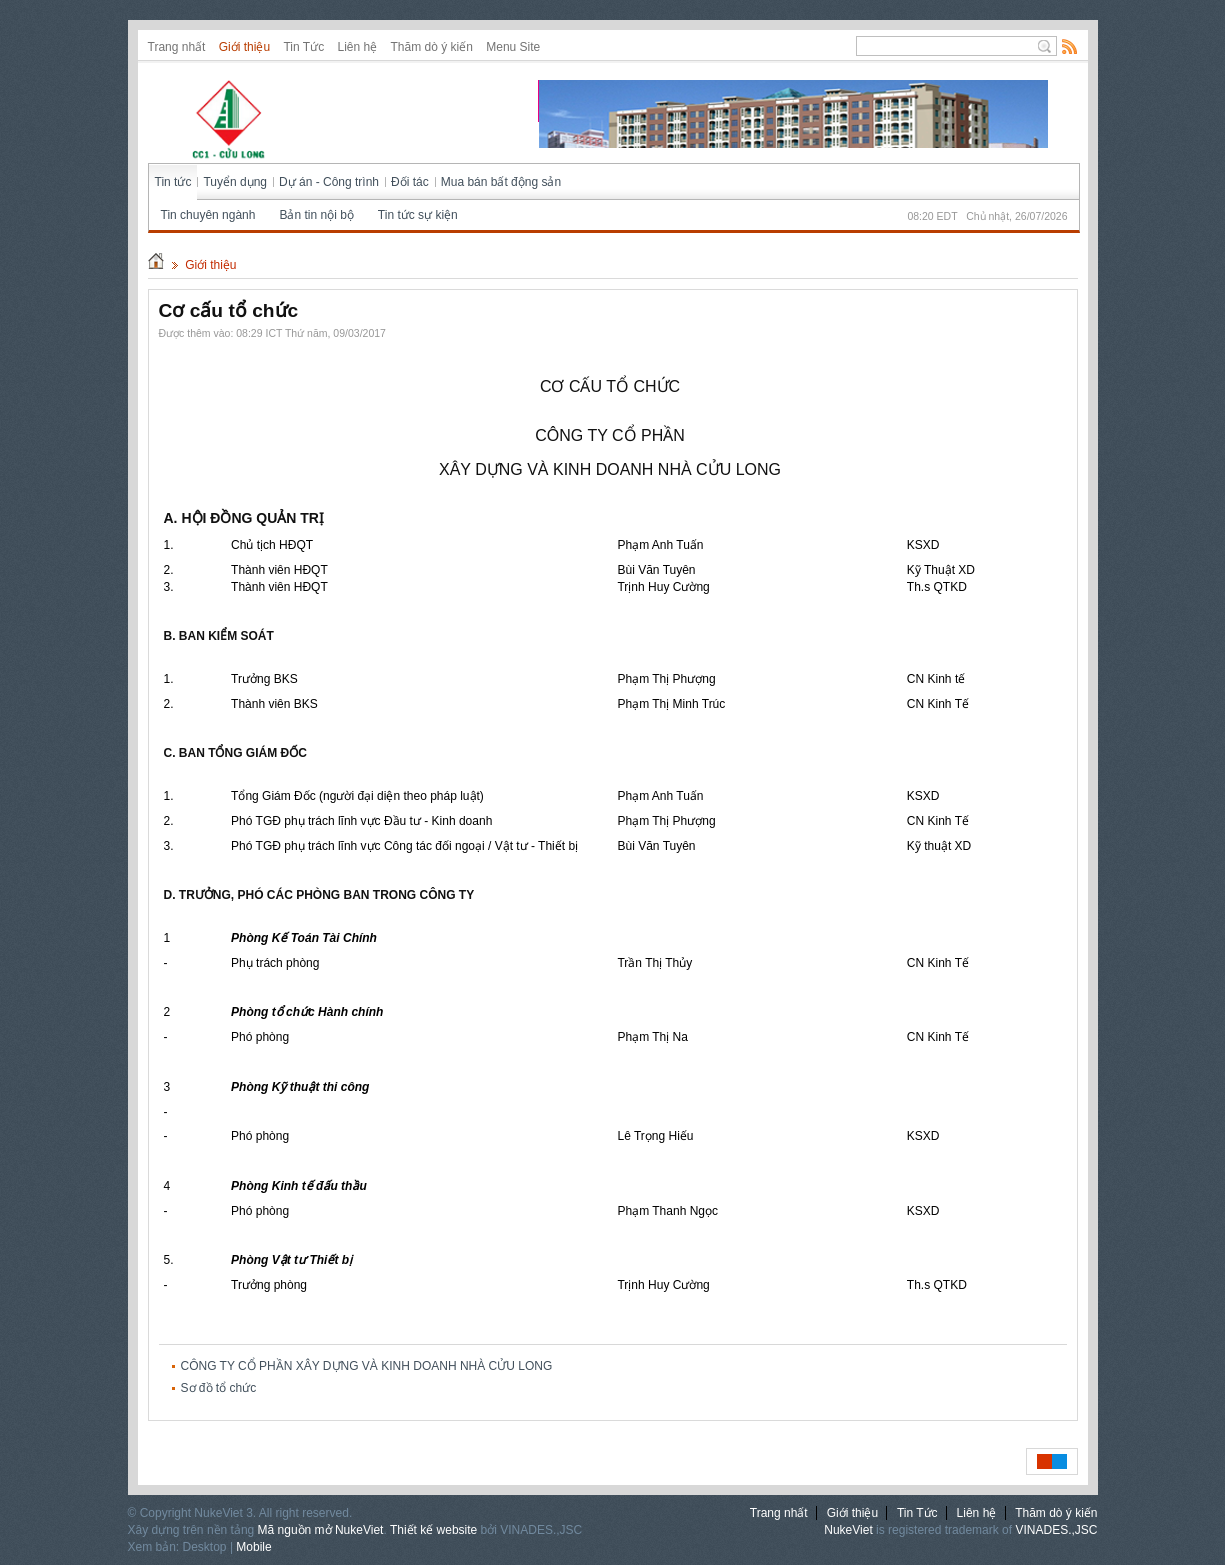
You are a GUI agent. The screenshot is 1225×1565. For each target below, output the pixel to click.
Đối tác (410, 182)
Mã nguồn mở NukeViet (321, 1530)
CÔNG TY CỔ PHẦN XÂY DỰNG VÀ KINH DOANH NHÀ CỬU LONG (367, 1366)
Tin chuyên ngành (208, 215)
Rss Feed (1070, 46)
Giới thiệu (244, 47)
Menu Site (513, 47)
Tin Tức (303, 47)
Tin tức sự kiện (418, 215)
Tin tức (173, 182)
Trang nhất (177, 47)
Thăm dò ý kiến (432, 47)
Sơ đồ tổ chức (219, 1388)
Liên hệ (357, 47)
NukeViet (848, 1530)
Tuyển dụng (235, 182)
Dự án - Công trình (329, 182)
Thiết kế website (433, 1530)
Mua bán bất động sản (501, 182)
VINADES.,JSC (1056, 1530)
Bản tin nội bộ (316, 215)
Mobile (253, 1547)
